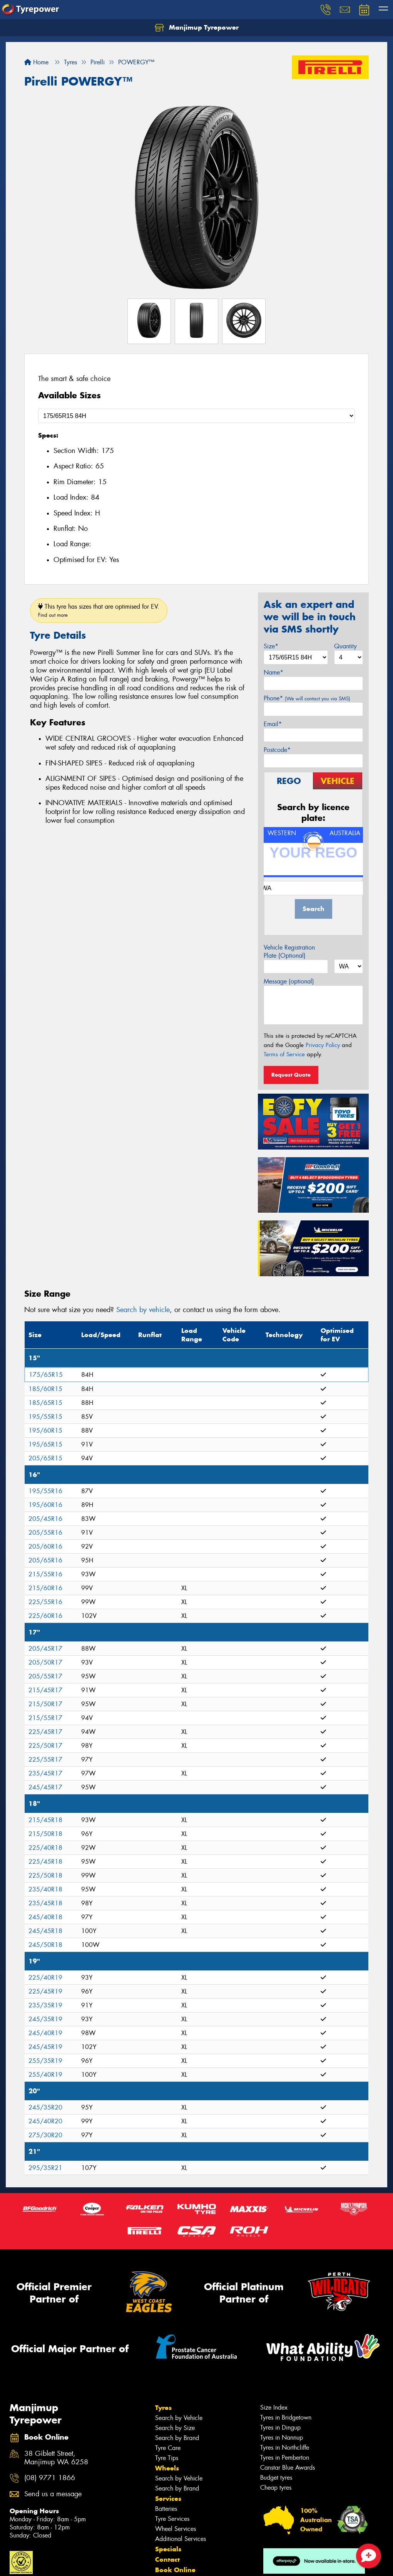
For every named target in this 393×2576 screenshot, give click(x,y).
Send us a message (53, 2494)
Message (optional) (289, 981)
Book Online (175, 2570)
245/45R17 (45, 1787)
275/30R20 (45, 2135)
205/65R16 (45, 1560)
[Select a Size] (196, 416)
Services (168, 2498)
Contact (167, 2559)
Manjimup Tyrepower (197, 27)
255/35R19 (45, 2061)
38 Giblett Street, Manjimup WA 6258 (56, 2458)
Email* (273, 724)
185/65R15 (45, 1403)
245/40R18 (45, 1917)
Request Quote (291, 1074)
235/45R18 (45, 1903)
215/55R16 (45, 1574)
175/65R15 (46, 1375)
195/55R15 (45, 1417)
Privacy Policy (323, 1045)
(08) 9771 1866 (49, 2478)
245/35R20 (45, 2107)
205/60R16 (45, 1546)
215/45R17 (45, 1690)
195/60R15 (45, 1430)
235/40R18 (45, 1889)
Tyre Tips (166, 2458)
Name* (273, 672)
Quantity (345, 646)
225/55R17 (45, 1759)
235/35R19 (45, 2005)
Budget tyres (276, 2478)
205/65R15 (45, 1458)
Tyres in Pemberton (284, 2457)
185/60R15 (45, 1389)
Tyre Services (172, 2519)
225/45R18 (45, 1862)
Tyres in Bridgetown (285, 2417)
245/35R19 (45, 2019)
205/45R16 (45, 1519)
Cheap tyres (275, 2488)
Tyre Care (168, 2448)
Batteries (166, 2509)
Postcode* (277, 750)
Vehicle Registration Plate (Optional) (289, 951)
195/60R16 (45, 1505)
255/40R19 (45, 2075)
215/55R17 (45, 1718)
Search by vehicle (143, 1309)
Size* (271, 646)
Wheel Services (175, 2529)
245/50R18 (45, 1945)
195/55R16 (45, 1491)
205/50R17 (45, 1662)
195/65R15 (45, 1444)
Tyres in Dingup (280, 2427)
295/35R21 (45, 2168)
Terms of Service (284, 1054)
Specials (168, 2549)
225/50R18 (45, 1875)
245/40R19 (45, 2033)
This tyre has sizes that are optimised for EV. (98, 610)
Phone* (307, 698)
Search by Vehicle (178, 2418)
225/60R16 (45, 1616)
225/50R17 (45, 1746)
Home (36, 62)
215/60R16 (45, 1588)
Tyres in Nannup (281, 2437)
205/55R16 (45, 1533)
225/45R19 (45, 1991)
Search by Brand (177, 2438)
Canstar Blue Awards (287, 2468)
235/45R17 (45, 1773)
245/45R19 (45, 2047)
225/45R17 (45, 1732)
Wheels (167, 2468)
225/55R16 (45, 1602)
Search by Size (175, 2428)
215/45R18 (45, 1820)
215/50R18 (45, 1834)
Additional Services (180, 2539)
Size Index (274, 2407)
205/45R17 (45, 1649)
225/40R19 (45, 1978)
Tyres (163, 2407)
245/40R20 (45, 2121)
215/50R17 (45, 1704)
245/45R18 (45, 1931)
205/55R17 (45, 1676)
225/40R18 (45, 1848)
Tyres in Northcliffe (284, 2447)
